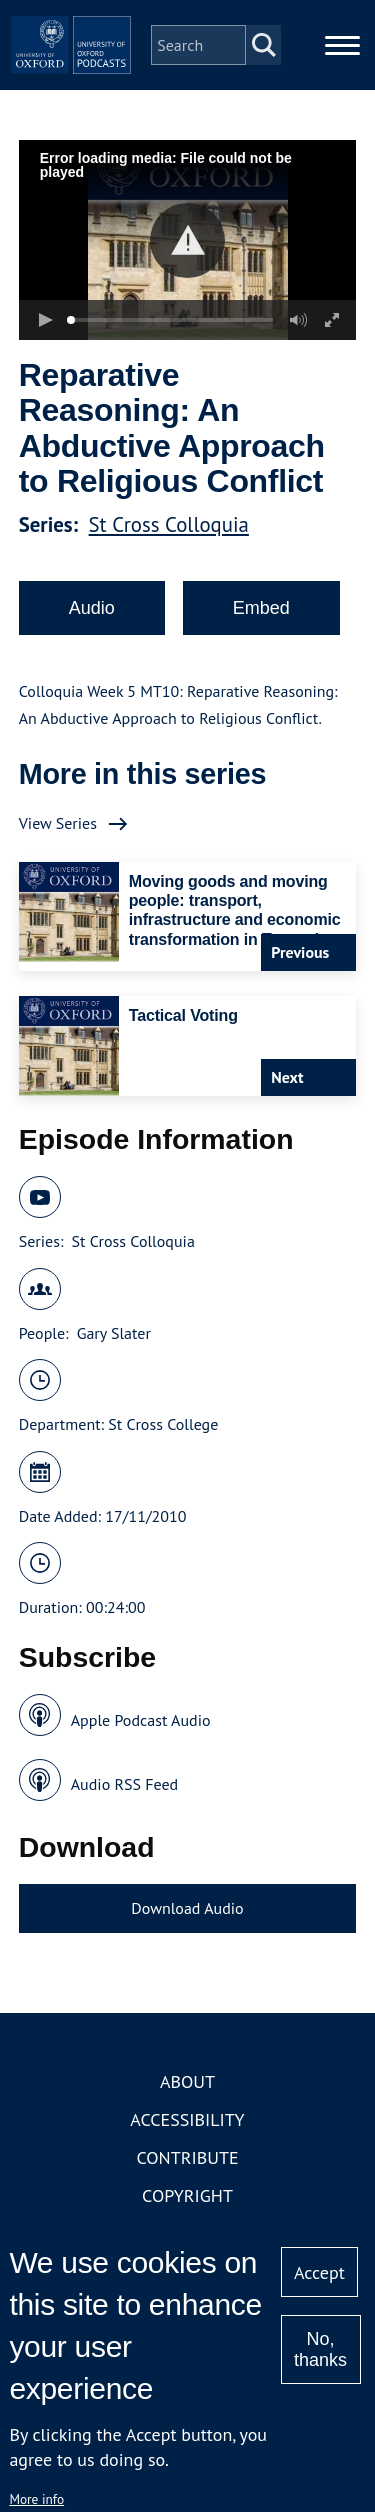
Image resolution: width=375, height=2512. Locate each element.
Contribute (187, 2157)
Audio (92, 608)
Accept (319, 2272)
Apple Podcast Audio (141, 1720)
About (187, 2081)
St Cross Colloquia (169, 524)
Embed (261, 608)
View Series (58, 823)
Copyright (187, 2195)
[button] (187, 240)
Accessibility (187, 2119)
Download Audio (187, 1908)
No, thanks (320, 2349)
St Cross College (163, 1424)
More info (36, 2499)
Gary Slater (114, 1333)
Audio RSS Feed (124, 1784)
